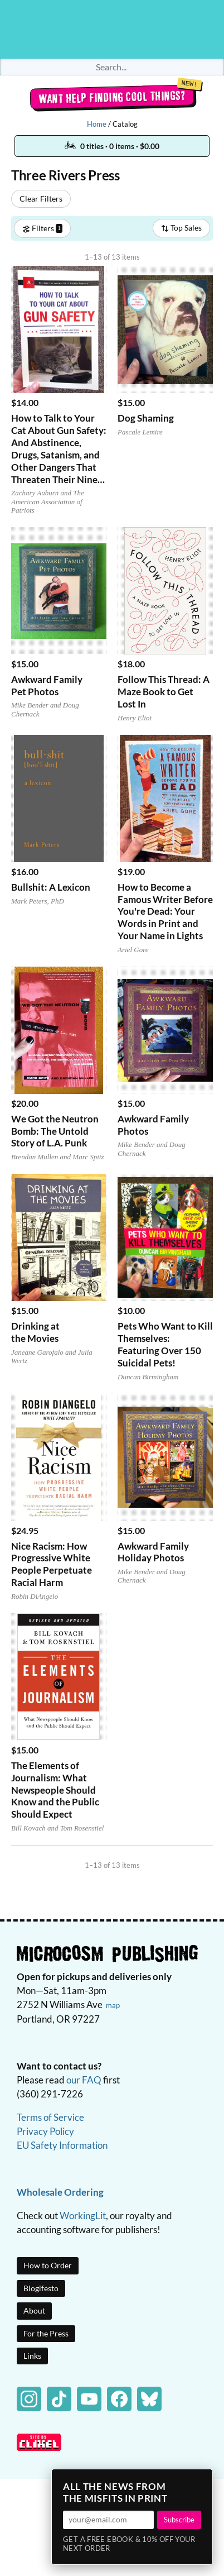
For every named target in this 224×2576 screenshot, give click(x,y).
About (34, 2310)
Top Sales (181, 227)
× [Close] (201, 2481)
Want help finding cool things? (112, 97)
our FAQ (83, 2080)
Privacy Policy (45, 2131)
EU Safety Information (62, 2145)
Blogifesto (41, 2288)
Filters (42, 228)
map (113, 2005)
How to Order (47, 2265)
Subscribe (179, 2519)
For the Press (46, 2333)
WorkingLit (83, 2215)
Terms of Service (50, 2117)
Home (96, 124)
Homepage (112, 29)
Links (32, 2355)
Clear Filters (41, 198)
